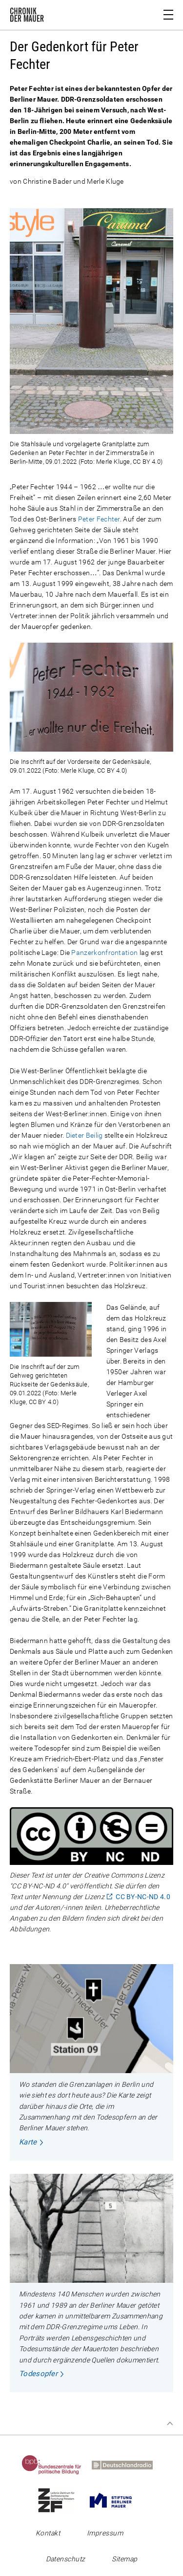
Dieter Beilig (84, 1135)
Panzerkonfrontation (104, 952)
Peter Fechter (99, 519)
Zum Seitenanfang (169, 2423)
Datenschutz (65, 2559)
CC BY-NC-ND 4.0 (143, 1896)
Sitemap (124, 2559)
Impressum (105, 2533)
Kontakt (48, 2533)
